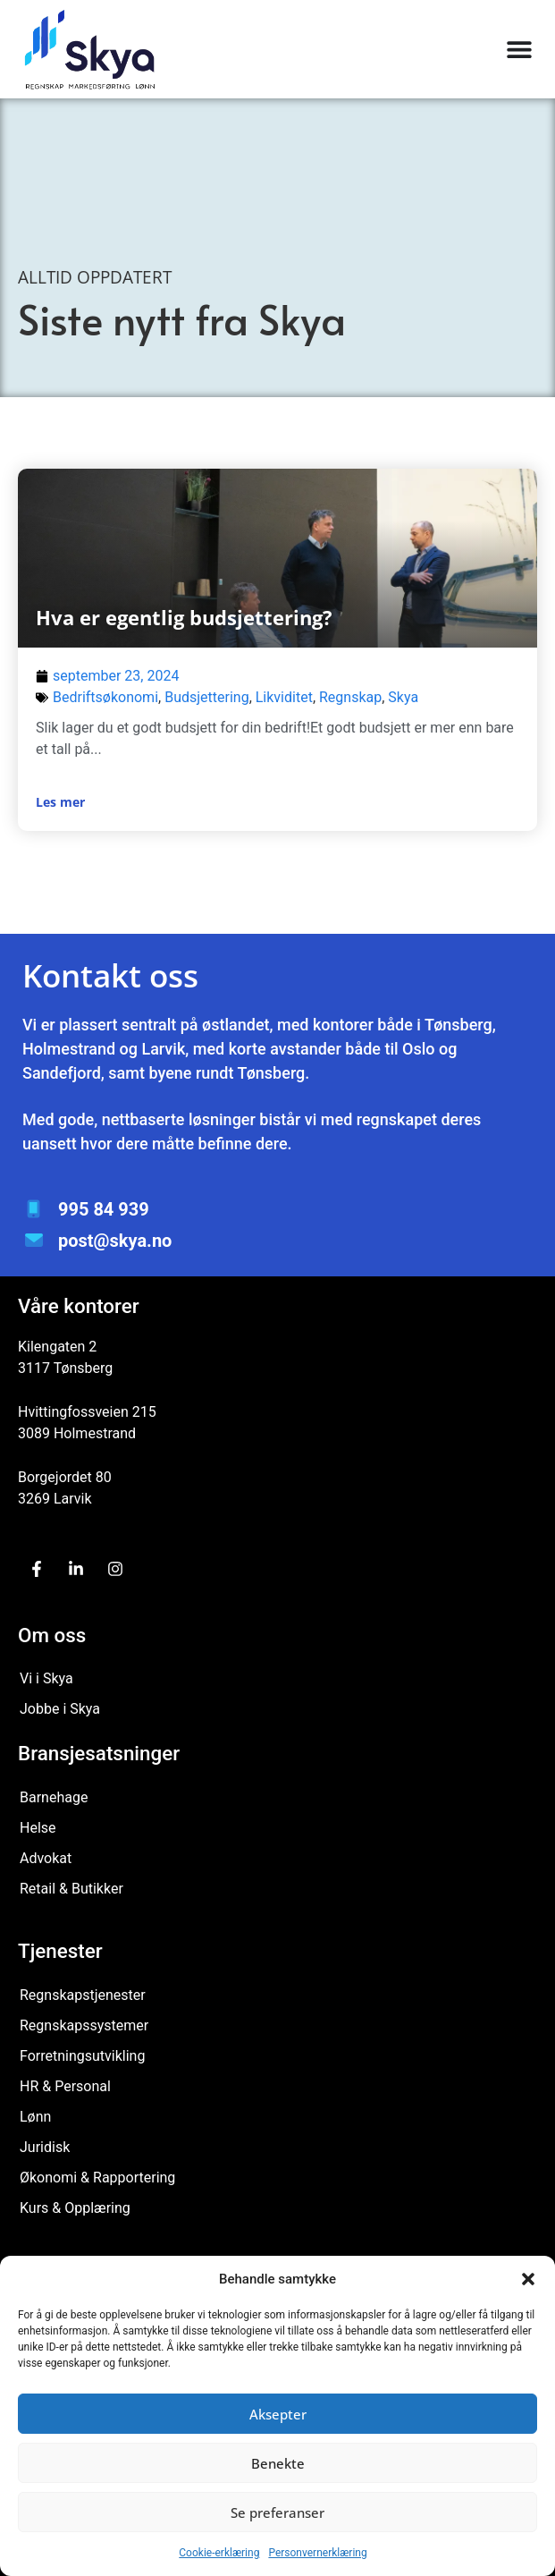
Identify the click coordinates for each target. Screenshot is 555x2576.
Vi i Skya (46, 1678)
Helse (38, 1827)
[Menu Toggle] (519, 49)
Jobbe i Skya (60, 1708)
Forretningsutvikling (82, 2055)
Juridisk (45, 2147)
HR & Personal (65, 2086)
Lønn (35, 2116)
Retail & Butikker (71, 1888)
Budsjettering (206, 697)
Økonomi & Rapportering (97, 2177)
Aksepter (278, 2414)
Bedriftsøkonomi (105, 697)
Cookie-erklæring (219, 2552)
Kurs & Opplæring (75, 2207)
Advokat (45, 1858)
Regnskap (350, 697)
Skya (403, 697)
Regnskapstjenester (83, 1995)
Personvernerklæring (317, 2552)
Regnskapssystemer (84, 2025)
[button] (528, 2279)
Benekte (278, 2463)
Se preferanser (277, 2512)
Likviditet (284, 697)
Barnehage (54, 1797)
